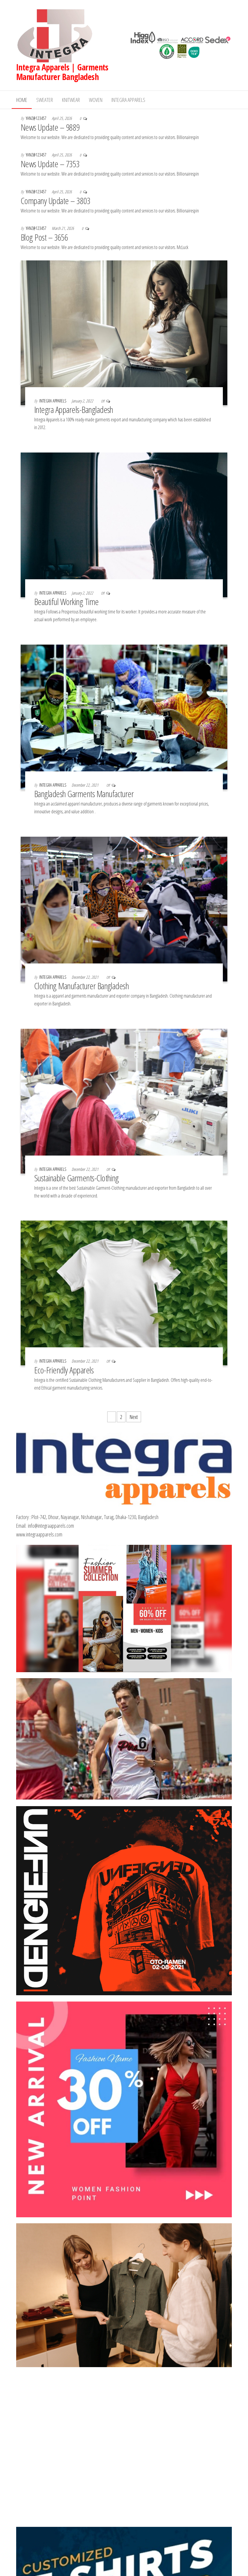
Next (134, 1416)
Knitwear (71, 99)
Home (21, 99)
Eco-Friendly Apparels (63, 1370)
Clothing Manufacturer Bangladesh (81, 986)
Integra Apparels (128, 99)
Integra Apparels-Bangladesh (73, 409)
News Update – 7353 (50, 164)
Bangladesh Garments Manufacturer (84, 794)
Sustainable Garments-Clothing (77, 1178)
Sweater (44, 99)
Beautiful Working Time (66, 601)
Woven (95, 99)
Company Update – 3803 (55, 200)
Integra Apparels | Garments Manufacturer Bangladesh (62, 71)
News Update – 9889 (50, 127)
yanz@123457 (36, 118)
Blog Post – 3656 (44, 237)
